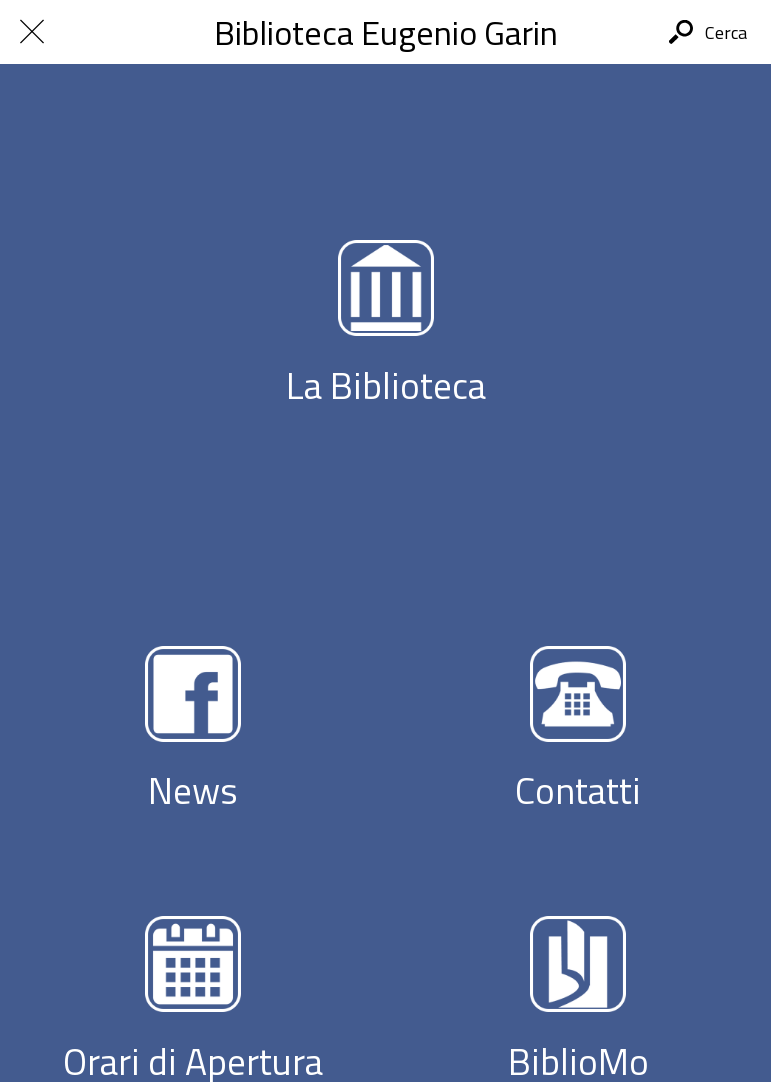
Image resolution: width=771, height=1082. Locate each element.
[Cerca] (708, 32)
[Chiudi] (32, 32)
